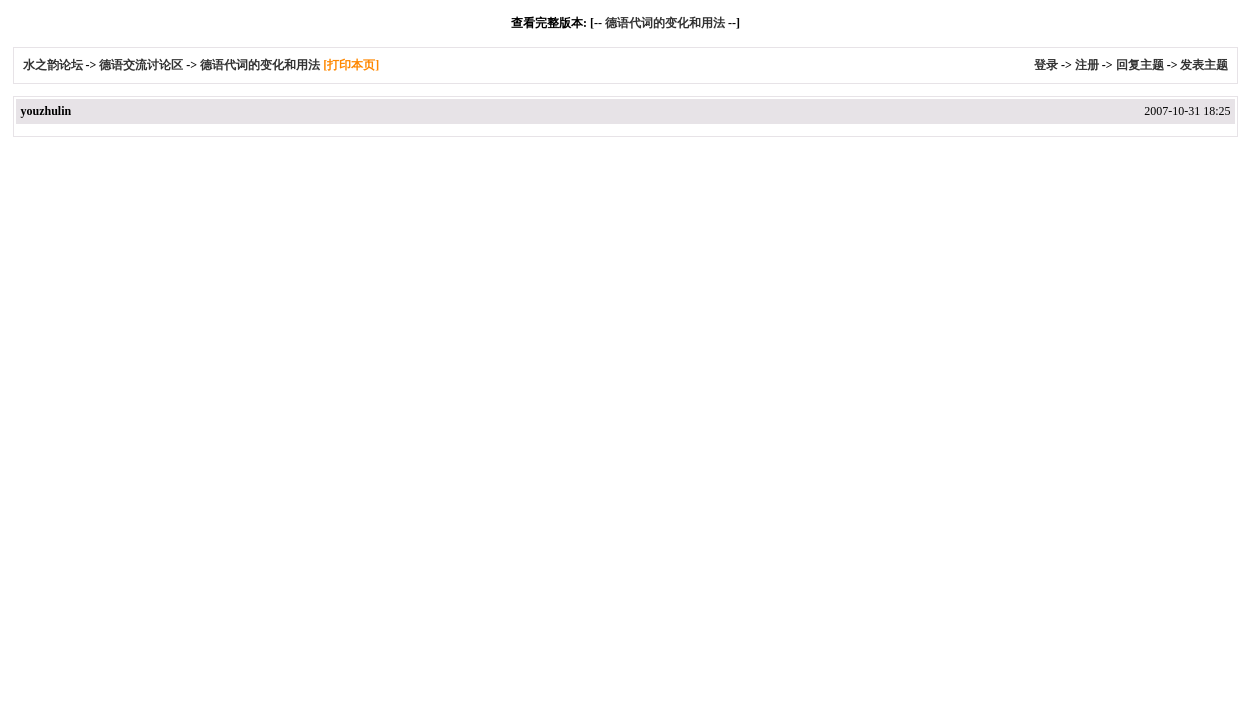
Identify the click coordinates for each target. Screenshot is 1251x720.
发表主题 (1204, 65)
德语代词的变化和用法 (665, 23)
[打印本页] (351, 65)
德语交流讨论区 (141, 65)
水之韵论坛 (53, 65)
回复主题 (1140, 65)
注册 (1087, 65)
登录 (1046, 65)
